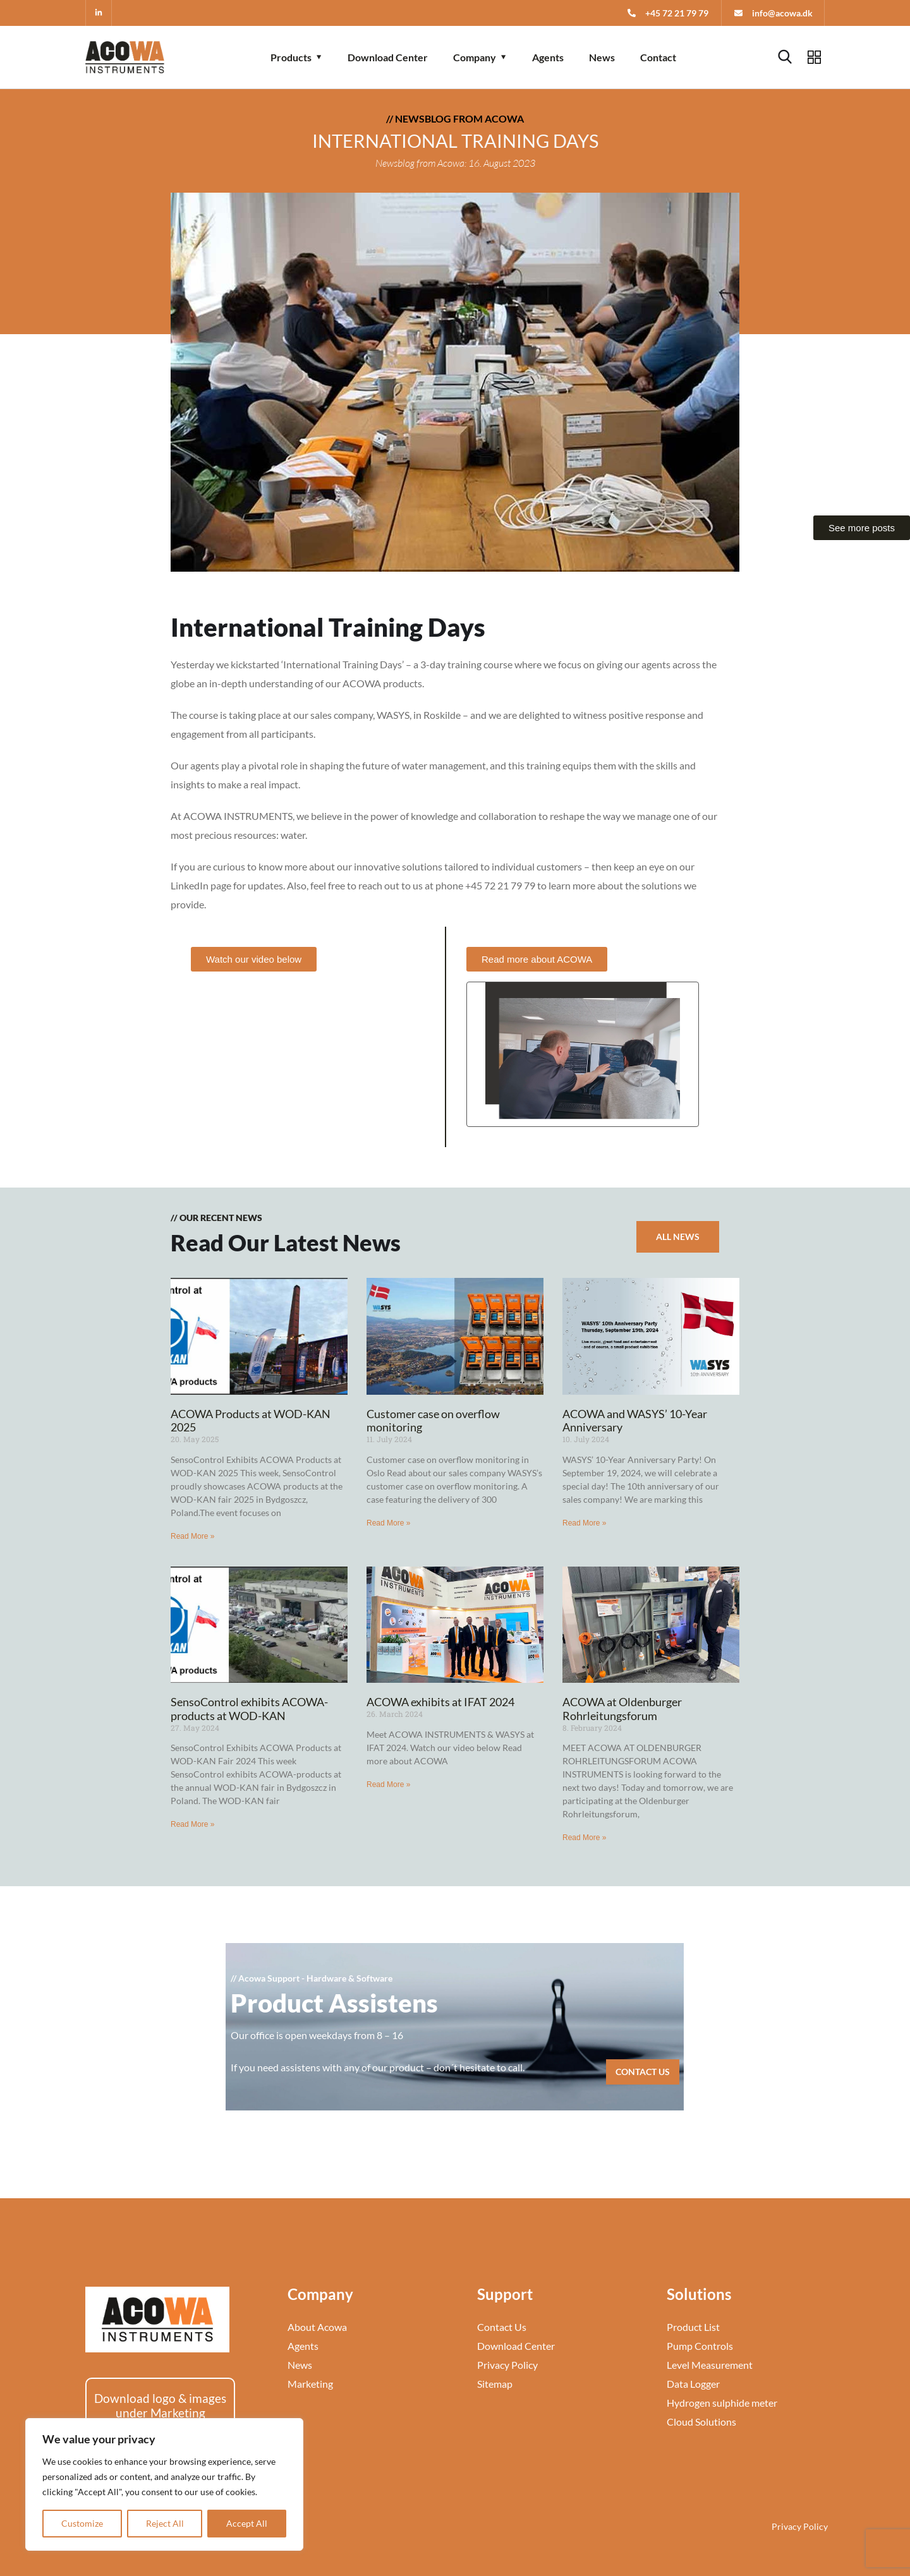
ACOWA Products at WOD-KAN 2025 (251, 1421)
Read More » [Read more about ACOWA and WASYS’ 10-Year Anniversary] (584, 1523)
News (602, 57)
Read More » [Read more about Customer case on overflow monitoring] (388, 1523)
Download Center (388, 57)
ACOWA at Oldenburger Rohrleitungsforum (622, 1709)
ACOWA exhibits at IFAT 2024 (440, 1702)
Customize (82, 2523)
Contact (658, 57)
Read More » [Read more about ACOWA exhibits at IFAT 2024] (388, 1784)
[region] (164, 2484)
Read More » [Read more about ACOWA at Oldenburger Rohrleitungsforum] (584, 1837)
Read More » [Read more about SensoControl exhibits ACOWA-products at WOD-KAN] (192, 1824)
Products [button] (291, 57)
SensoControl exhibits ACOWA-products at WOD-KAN (249, 1709)
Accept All (246, 2523)
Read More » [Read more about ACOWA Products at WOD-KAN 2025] (192, 1536)
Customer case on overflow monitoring (433, 1421)
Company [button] (474, 57)
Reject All (165, 2523)
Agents (548, 57)
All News (678, 1236)
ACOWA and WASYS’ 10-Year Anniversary (634, 1421)
